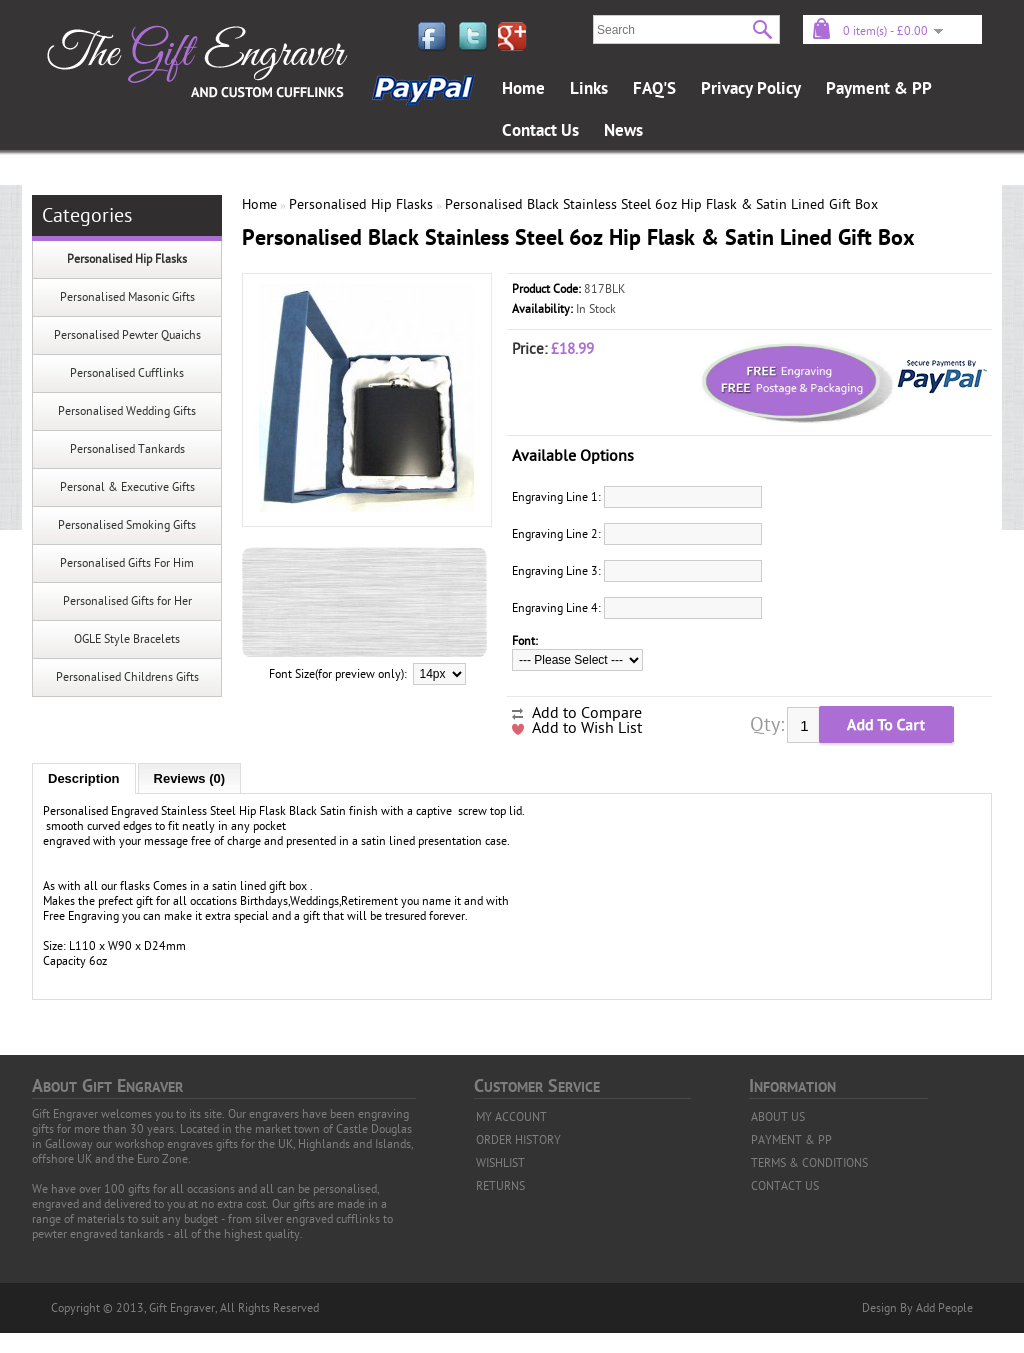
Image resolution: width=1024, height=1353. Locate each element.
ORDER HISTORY (518, 1140)
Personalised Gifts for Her (127, 601)
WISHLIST (500, 1163)
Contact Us (540, 131)
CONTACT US (785, 1186)
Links (589, 89)
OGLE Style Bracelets (127, 639)
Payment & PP (879, 89)
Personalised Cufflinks (127, 373)
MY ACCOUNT (511, 1117)
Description (84, 778)
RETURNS (500, 1186)
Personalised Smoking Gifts (127, 525)
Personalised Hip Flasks (127, 259)
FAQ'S (654, 89)
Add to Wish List (587, 728)
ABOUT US (778, 1117)
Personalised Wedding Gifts (127, 411)
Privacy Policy (751, 89)
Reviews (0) (190, 778)
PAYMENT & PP (791, 1140)
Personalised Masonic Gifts (127, 297)
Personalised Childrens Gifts (127, 677)
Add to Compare (587, 713)
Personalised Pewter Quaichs (127, 335)
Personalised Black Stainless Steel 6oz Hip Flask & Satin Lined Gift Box (661, 204)
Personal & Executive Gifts (127, 487)
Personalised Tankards (127, 449)
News (623, 131)
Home (523, 89)
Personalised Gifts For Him (127, 563)
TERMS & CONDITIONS (809, 1163)
